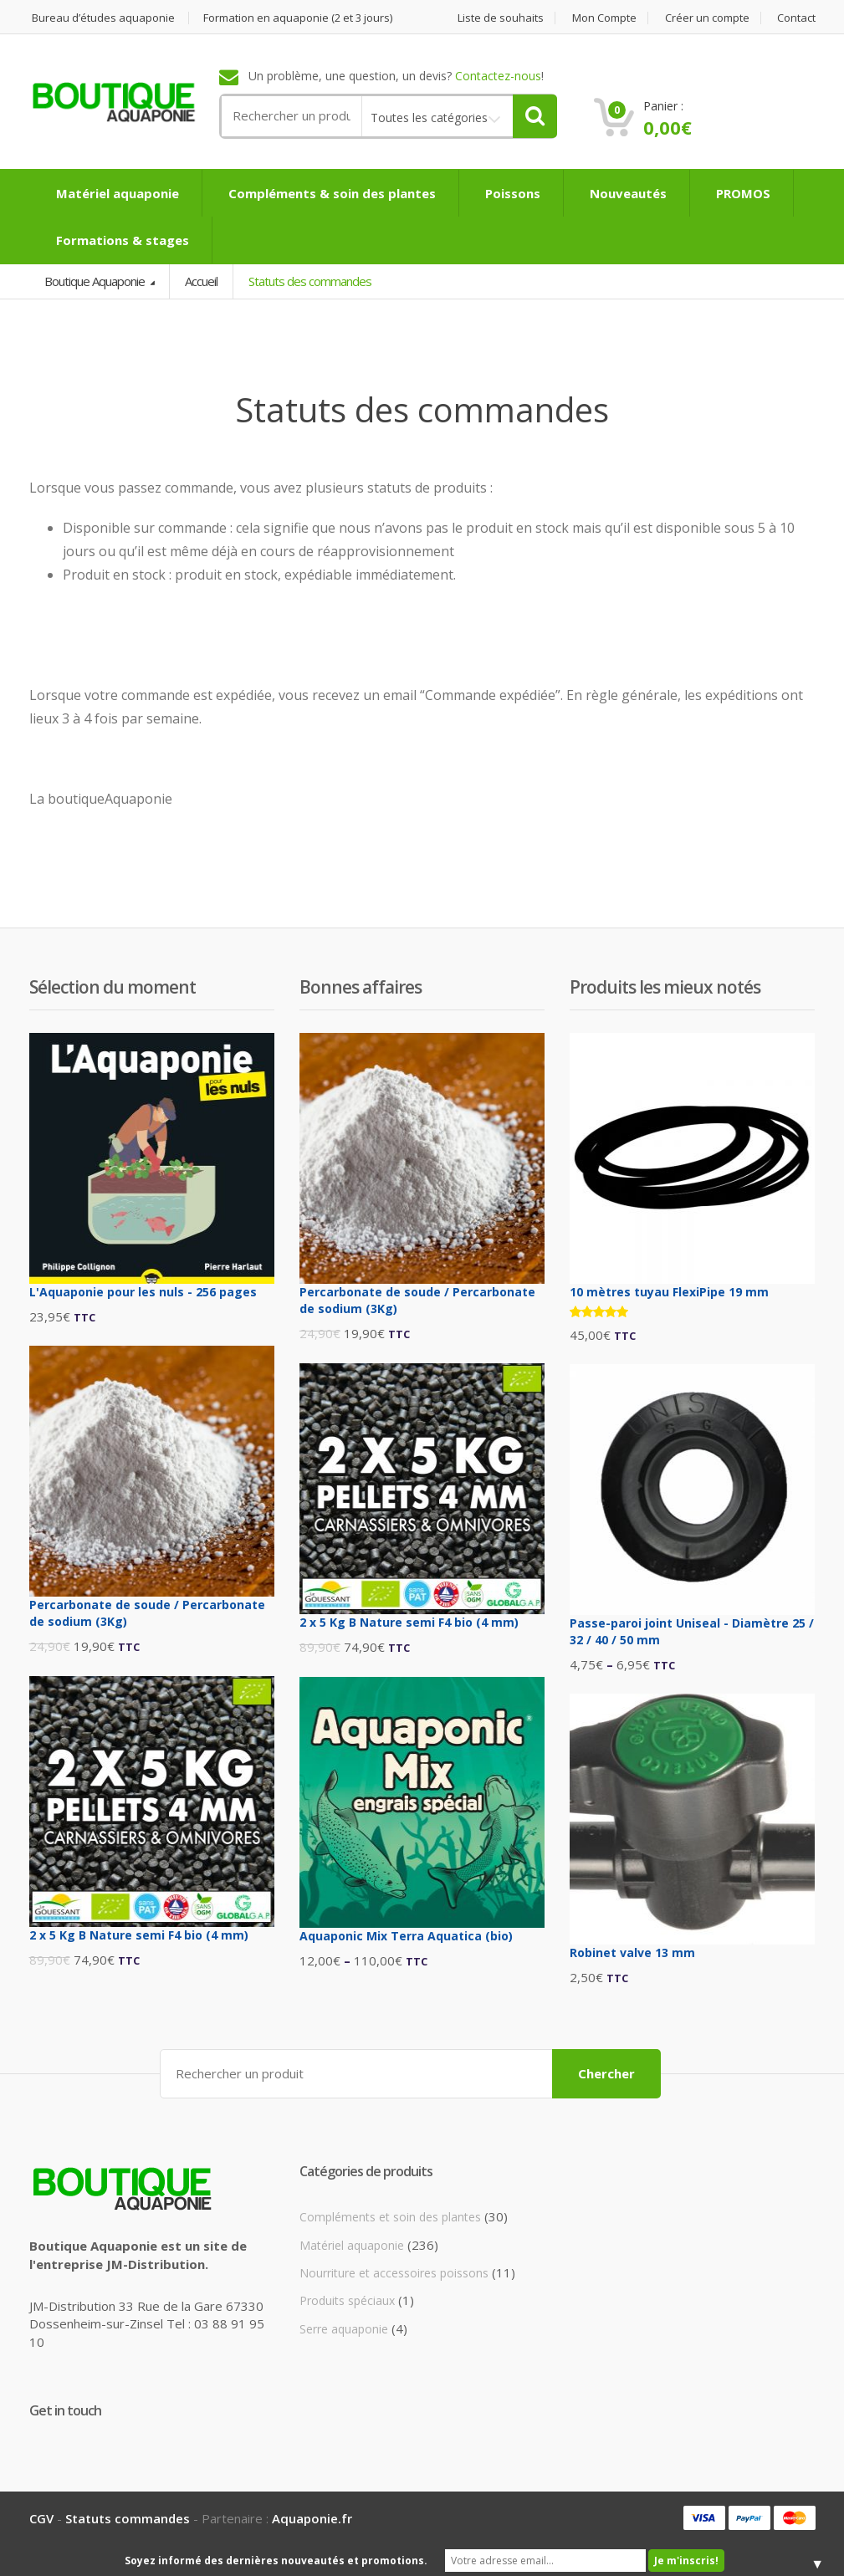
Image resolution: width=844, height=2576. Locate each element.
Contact (795, 18)
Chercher (606, 2073)
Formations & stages (121, 240)
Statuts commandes (127, 2518)
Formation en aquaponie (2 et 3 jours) (297, 18)
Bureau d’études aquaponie (102, 18)
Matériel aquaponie (116, 193)
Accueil (201, 281)
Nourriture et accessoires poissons (393, 2273)
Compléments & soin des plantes (330, 193)
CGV (41, 2518)
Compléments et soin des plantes (390, 2217)
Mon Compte (603, 18)
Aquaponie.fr (312, 2518)
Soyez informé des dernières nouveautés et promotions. (276, 2560)
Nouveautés (626, 193)
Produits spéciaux (347, 2300)
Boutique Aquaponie (95, 281)
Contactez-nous (498, 76)
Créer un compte (705, 18)
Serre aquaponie (343, 2329)
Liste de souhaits (499, 18)
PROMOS (741, 193)
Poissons (511, 193)
